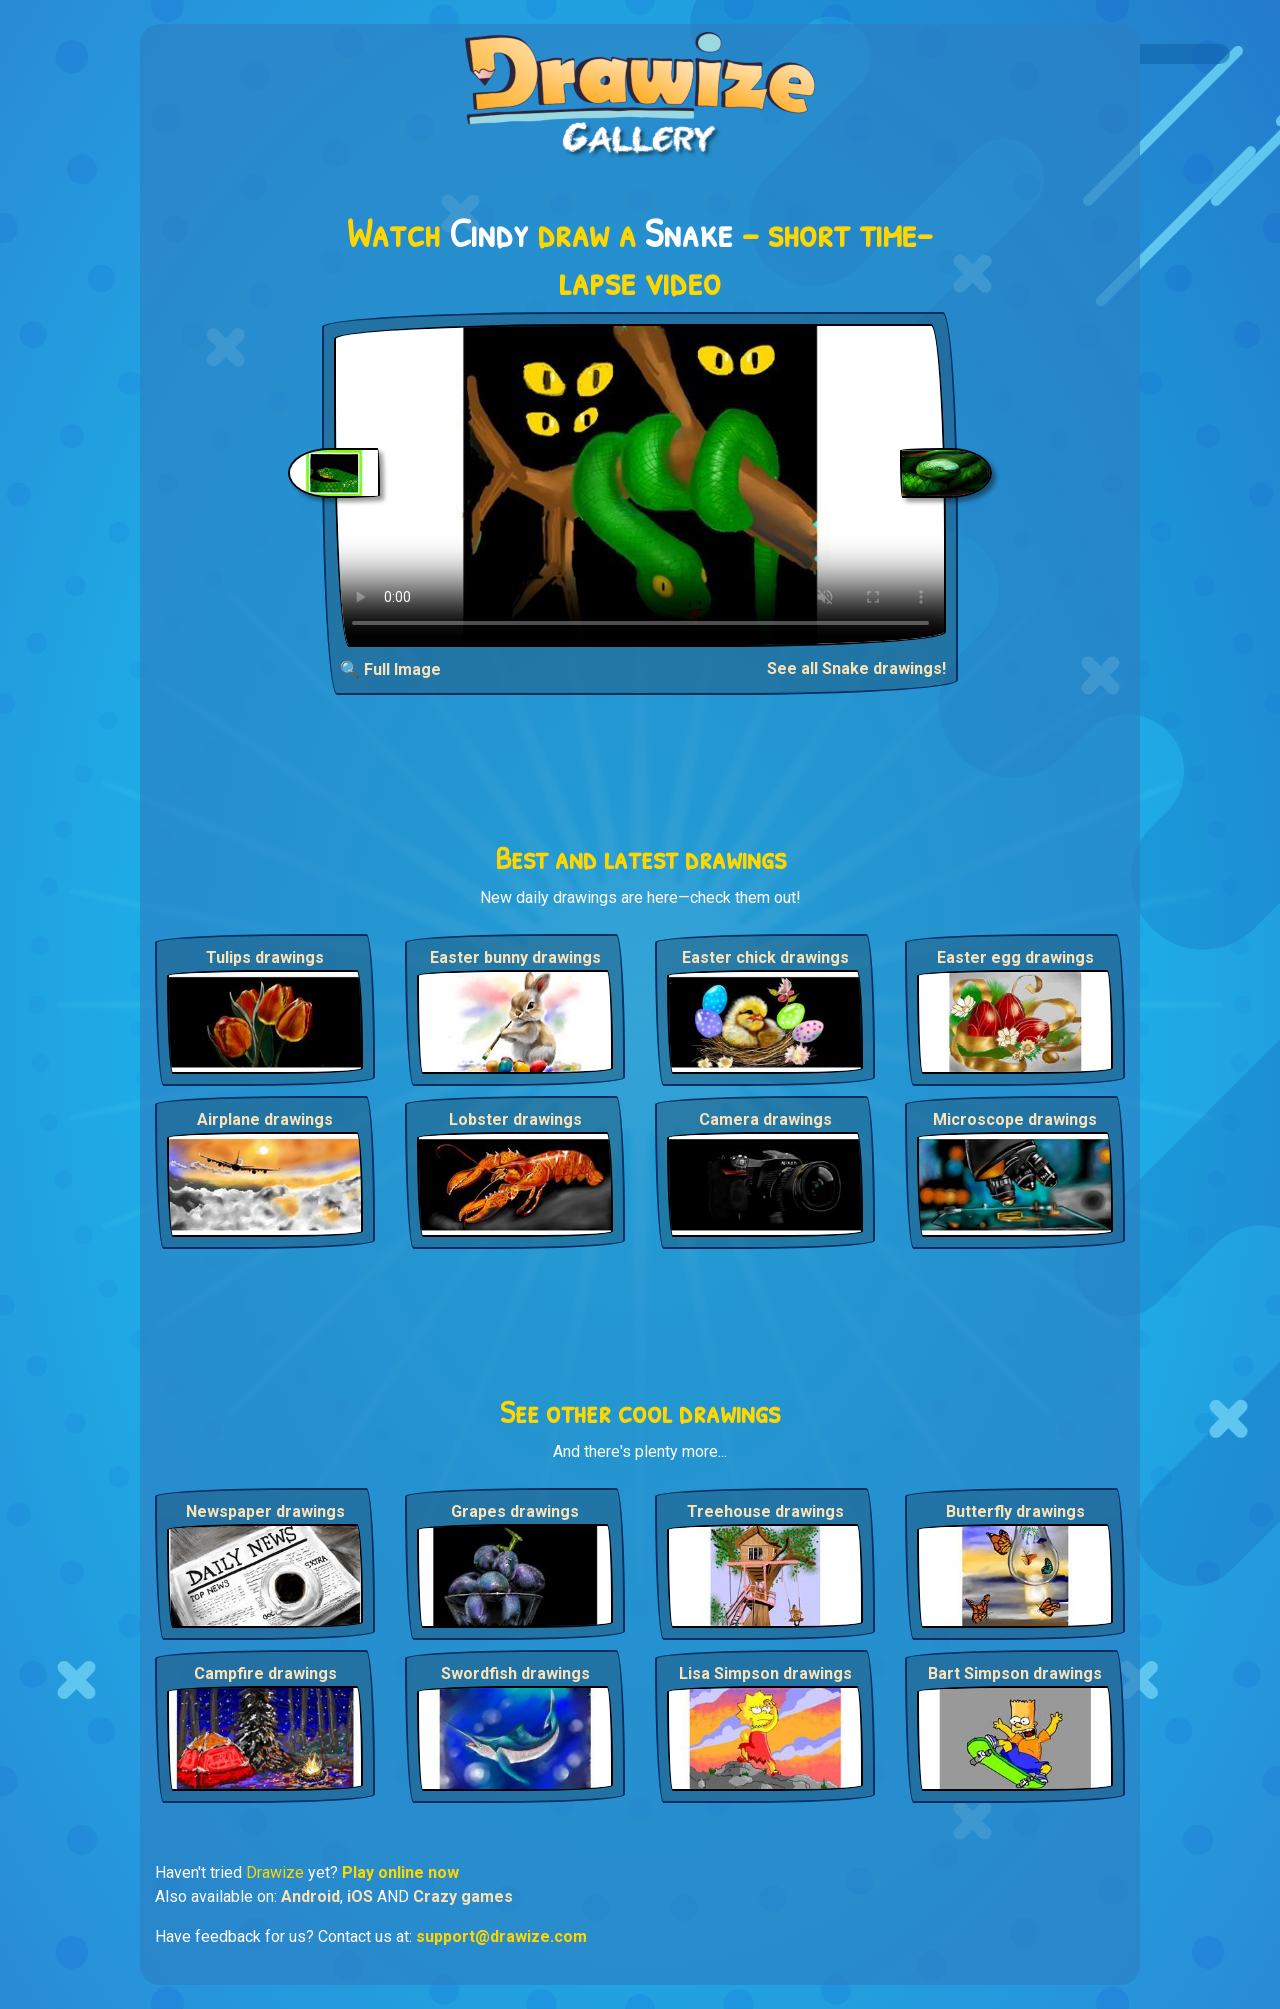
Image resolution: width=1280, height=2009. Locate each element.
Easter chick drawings (765, 957)
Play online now (400, 1872)
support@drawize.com (501, 1936)
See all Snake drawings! (856, 668)
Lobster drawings (515, 1119)
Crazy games (463, 1896)
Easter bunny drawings (515, 957)
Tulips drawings (265, 957)
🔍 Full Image (390, 669)
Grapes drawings (515, 1511)
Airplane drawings (265, 1119)
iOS (360, 1896)
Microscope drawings (1015, 1119)
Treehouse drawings (765, 1511)
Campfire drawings (265, 1673)
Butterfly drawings (1015, 1511)
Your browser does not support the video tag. (640, 485)
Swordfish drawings (515, 1673)
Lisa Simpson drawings (765, 1673)
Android (310, 1896)
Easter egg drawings (1015, 957)
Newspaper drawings (265, 1511)
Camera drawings (765, 1119)
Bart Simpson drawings (1015, 1673)
